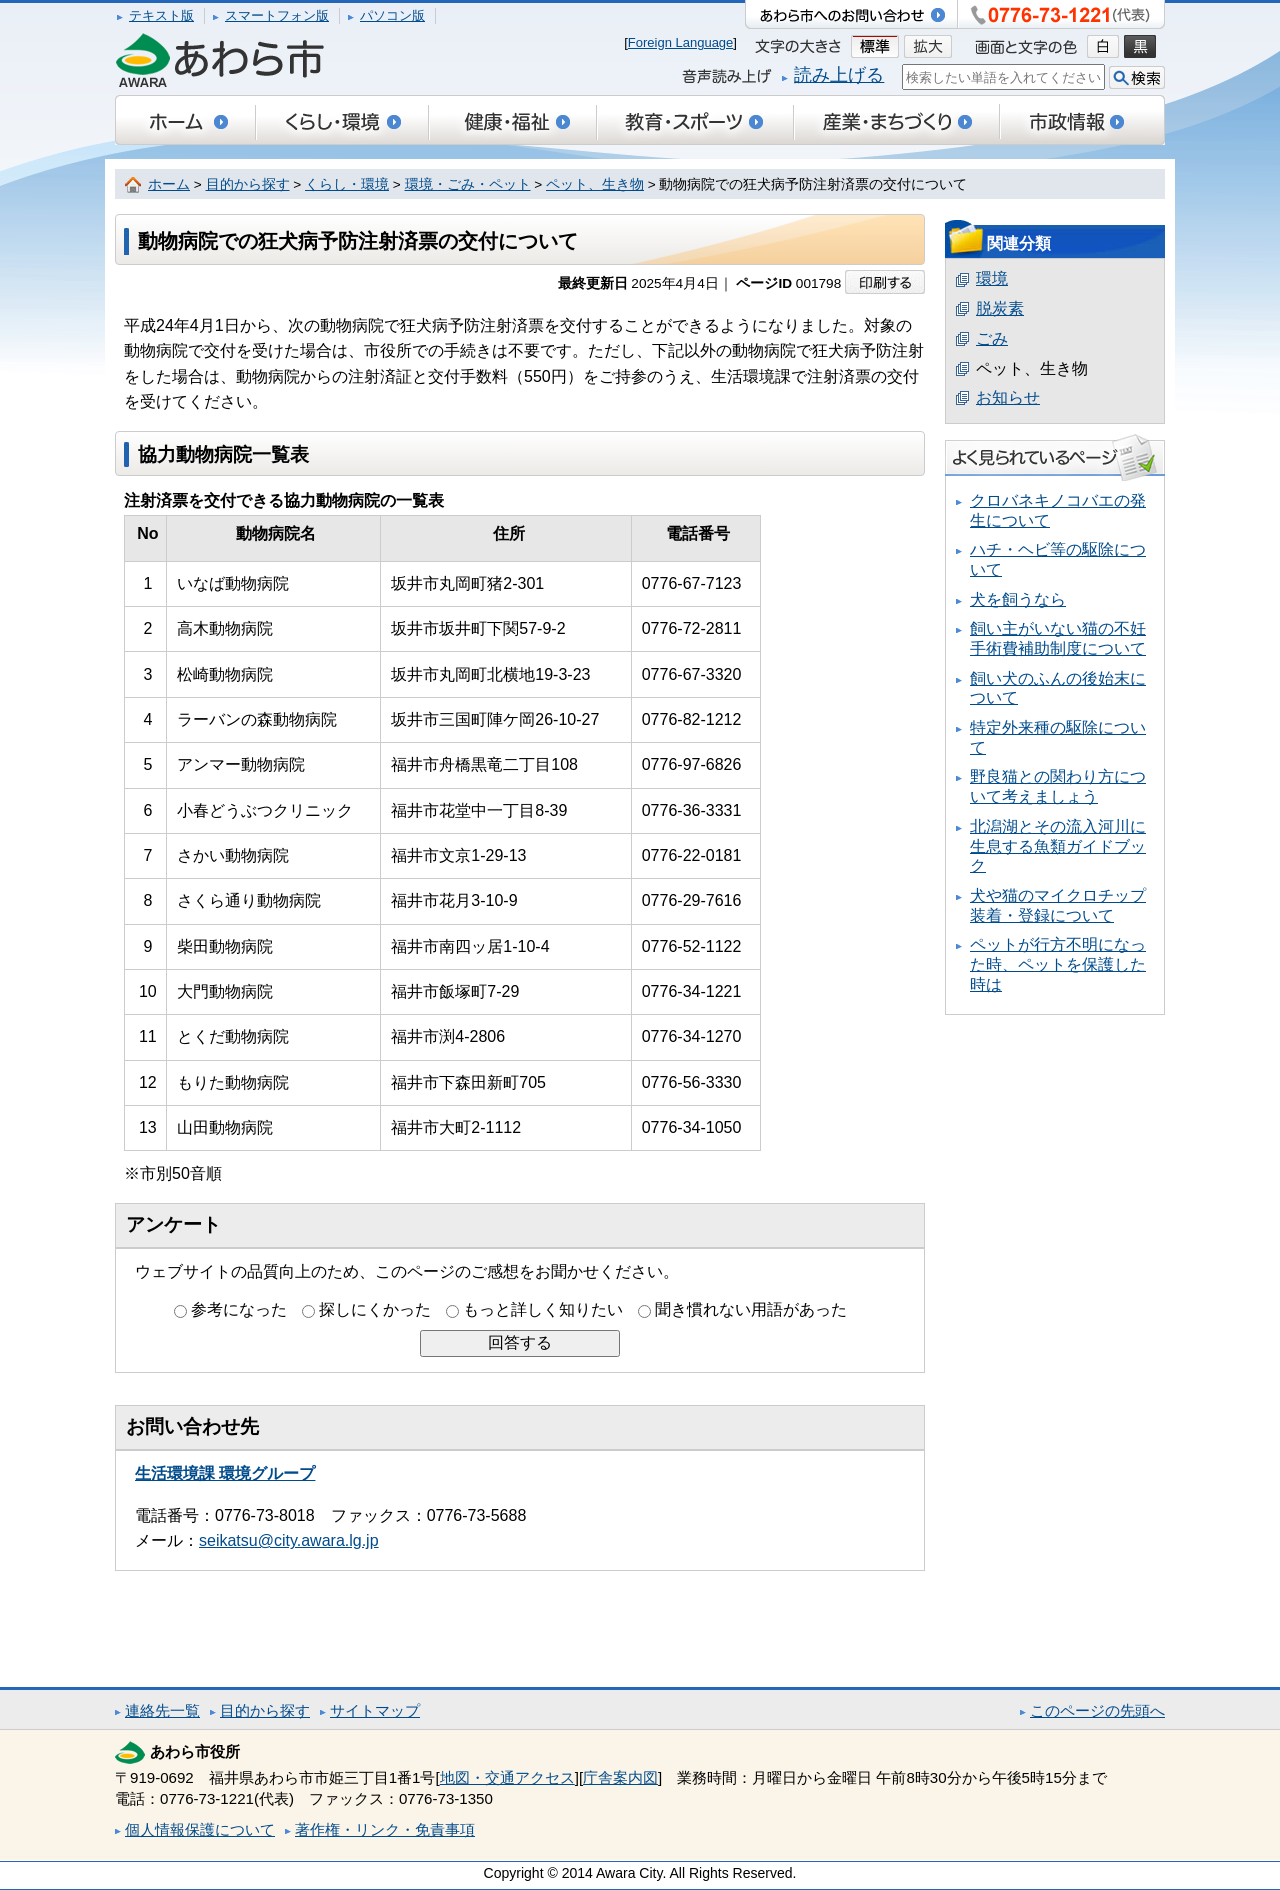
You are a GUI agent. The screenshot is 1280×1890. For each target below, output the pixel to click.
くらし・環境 (347, 184)
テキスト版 (161, 15)
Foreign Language (681, 42)
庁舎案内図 (620, 1777)
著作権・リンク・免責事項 (385, 1829)
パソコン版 (392, 15)
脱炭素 (1000, 308)
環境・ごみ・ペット (468, 184)
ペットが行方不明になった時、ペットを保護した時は (1058, 964)
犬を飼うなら (1018, 599)
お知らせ (1008, 397)
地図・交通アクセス (507, 1777)
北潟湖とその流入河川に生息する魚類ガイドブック (1058, 846)
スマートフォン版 (277, 15)
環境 (992, 278)
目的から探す (248, 184)
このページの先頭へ (1097, 1710)
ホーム (169, 184)
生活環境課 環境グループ (225, 1473)
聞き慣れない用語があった (751, 1309)
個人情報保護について (200, 1829)
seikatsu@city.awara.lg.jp (289, 1540)
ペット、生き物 (595, 184)
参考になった (239, 1309)
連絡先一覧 (162, 1710)
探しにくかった (375, 1309)
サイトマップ (375, 1710)
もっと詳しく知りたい (543, 1309)
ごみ (992, 338)
